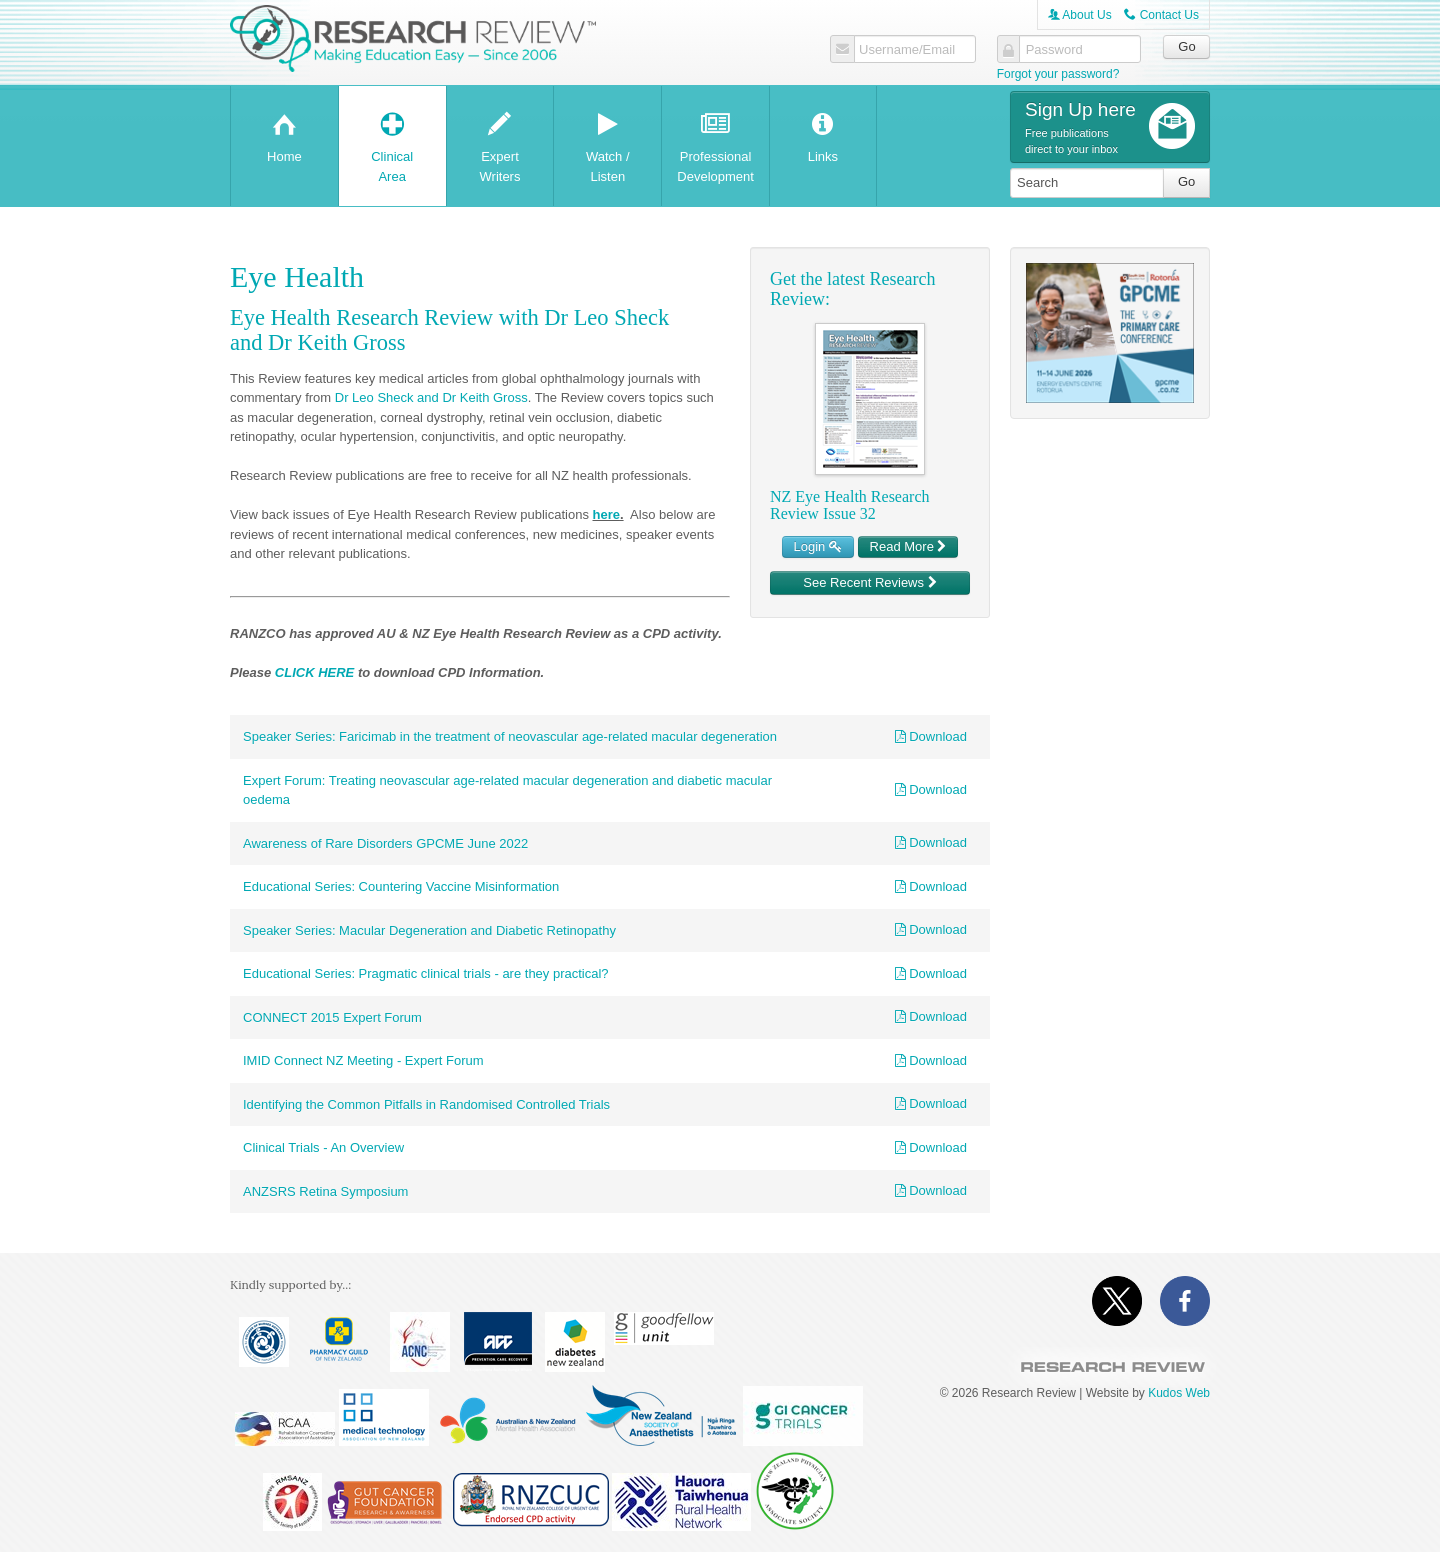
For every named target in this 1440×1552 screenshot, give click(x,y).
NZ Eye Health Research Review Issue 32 (849, 505)
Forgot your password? (1058, 74)
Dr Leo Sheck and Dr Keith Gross (431, 397)
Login (818, 546)
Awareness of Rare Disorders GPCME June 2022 (385, 843)
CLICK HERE (314, 672)
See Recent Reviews (869, 582)
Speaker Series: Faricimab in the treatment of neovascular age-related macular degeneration (510, 736)
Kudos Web (1179, 1393)
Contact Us (1161, 15)
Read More (908, 546)
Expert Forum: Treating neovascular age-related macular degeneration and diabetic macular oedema (507, 790)
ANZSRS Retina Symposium (325, 1191)
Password (1054, 50)
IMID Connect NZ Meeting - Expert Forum (363, 1060)
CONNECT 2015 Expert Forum (332, 1017)
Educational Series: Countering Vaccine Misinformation (401, 886)
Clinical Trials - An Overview (323, 1147)
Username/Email (907, 50)
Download (931, 736)
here (606, 514)
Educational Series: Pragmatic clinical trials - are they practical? (426, 973)
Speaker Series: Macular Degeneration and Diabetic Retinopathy (429, 930)
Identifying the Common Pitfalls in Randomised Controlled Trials (426, 1104)
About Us (1080, 15)
